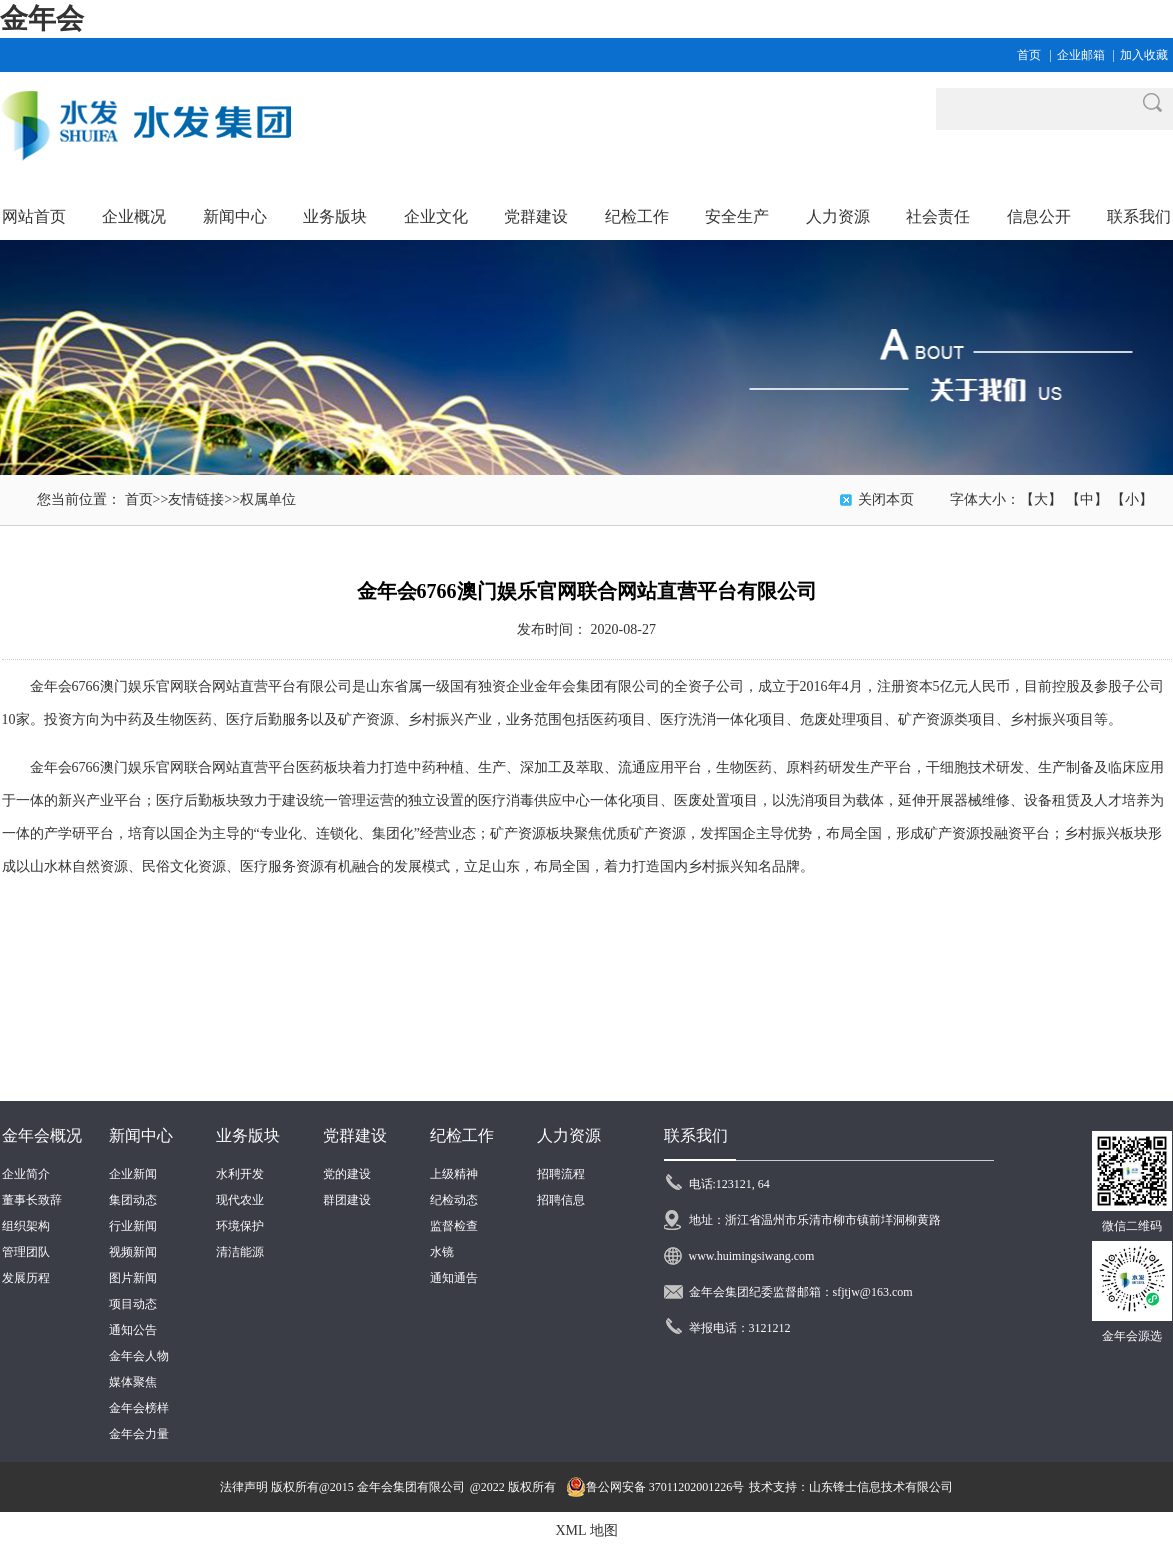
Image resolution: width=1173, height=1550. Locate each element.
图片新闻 (133, 1278)
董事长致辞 (32, 1200)
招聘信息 (561, 1200)
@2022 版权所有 (513, 1487)
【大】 (1041, 499)
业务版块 (248, 1135)
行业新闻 (133, 1226)
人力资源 (569, 1135)
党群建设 (355, 1135)
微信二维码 (1132, 1226)
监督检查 (454, 1226)
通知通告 (454, 1278)
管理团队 (26, 1252)
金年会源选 (1132, 1336)
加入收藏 (1144, 55)
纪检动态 (454, 1200)
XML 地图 (586, 1530)
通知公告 (133, 1330)
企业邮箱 (1081, 55)
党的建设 (347, 1174)
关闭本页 (886, 499)
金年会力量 (139, 1434)
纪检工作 (462, 1135)
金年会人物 (139, 1356)
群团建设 (347, 1200)
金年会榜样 (139, 1408)
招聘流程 (561, 1174)
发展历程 (26, 1278)
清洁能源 (240, 1252)
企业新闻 (133, 1174)
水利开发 (240, 1174)
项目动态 (133, 1304)
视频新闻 (133, 1252)
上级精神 (454, 1174)
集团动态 (133, 1200)
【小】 (1132, 499)
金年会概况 (42, 1135)
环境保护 (240, 1226)
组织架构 (26, 1226)
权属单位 (268, 499)
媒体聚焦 (133, 1382)
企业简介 (26, 1174)
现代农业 (240, 1200)
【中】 (1087, 499)
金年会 (42, 18)
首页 (1029, 55)
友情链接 (196, 499)
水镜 (442, 1252)
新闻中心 (141, 1135)
